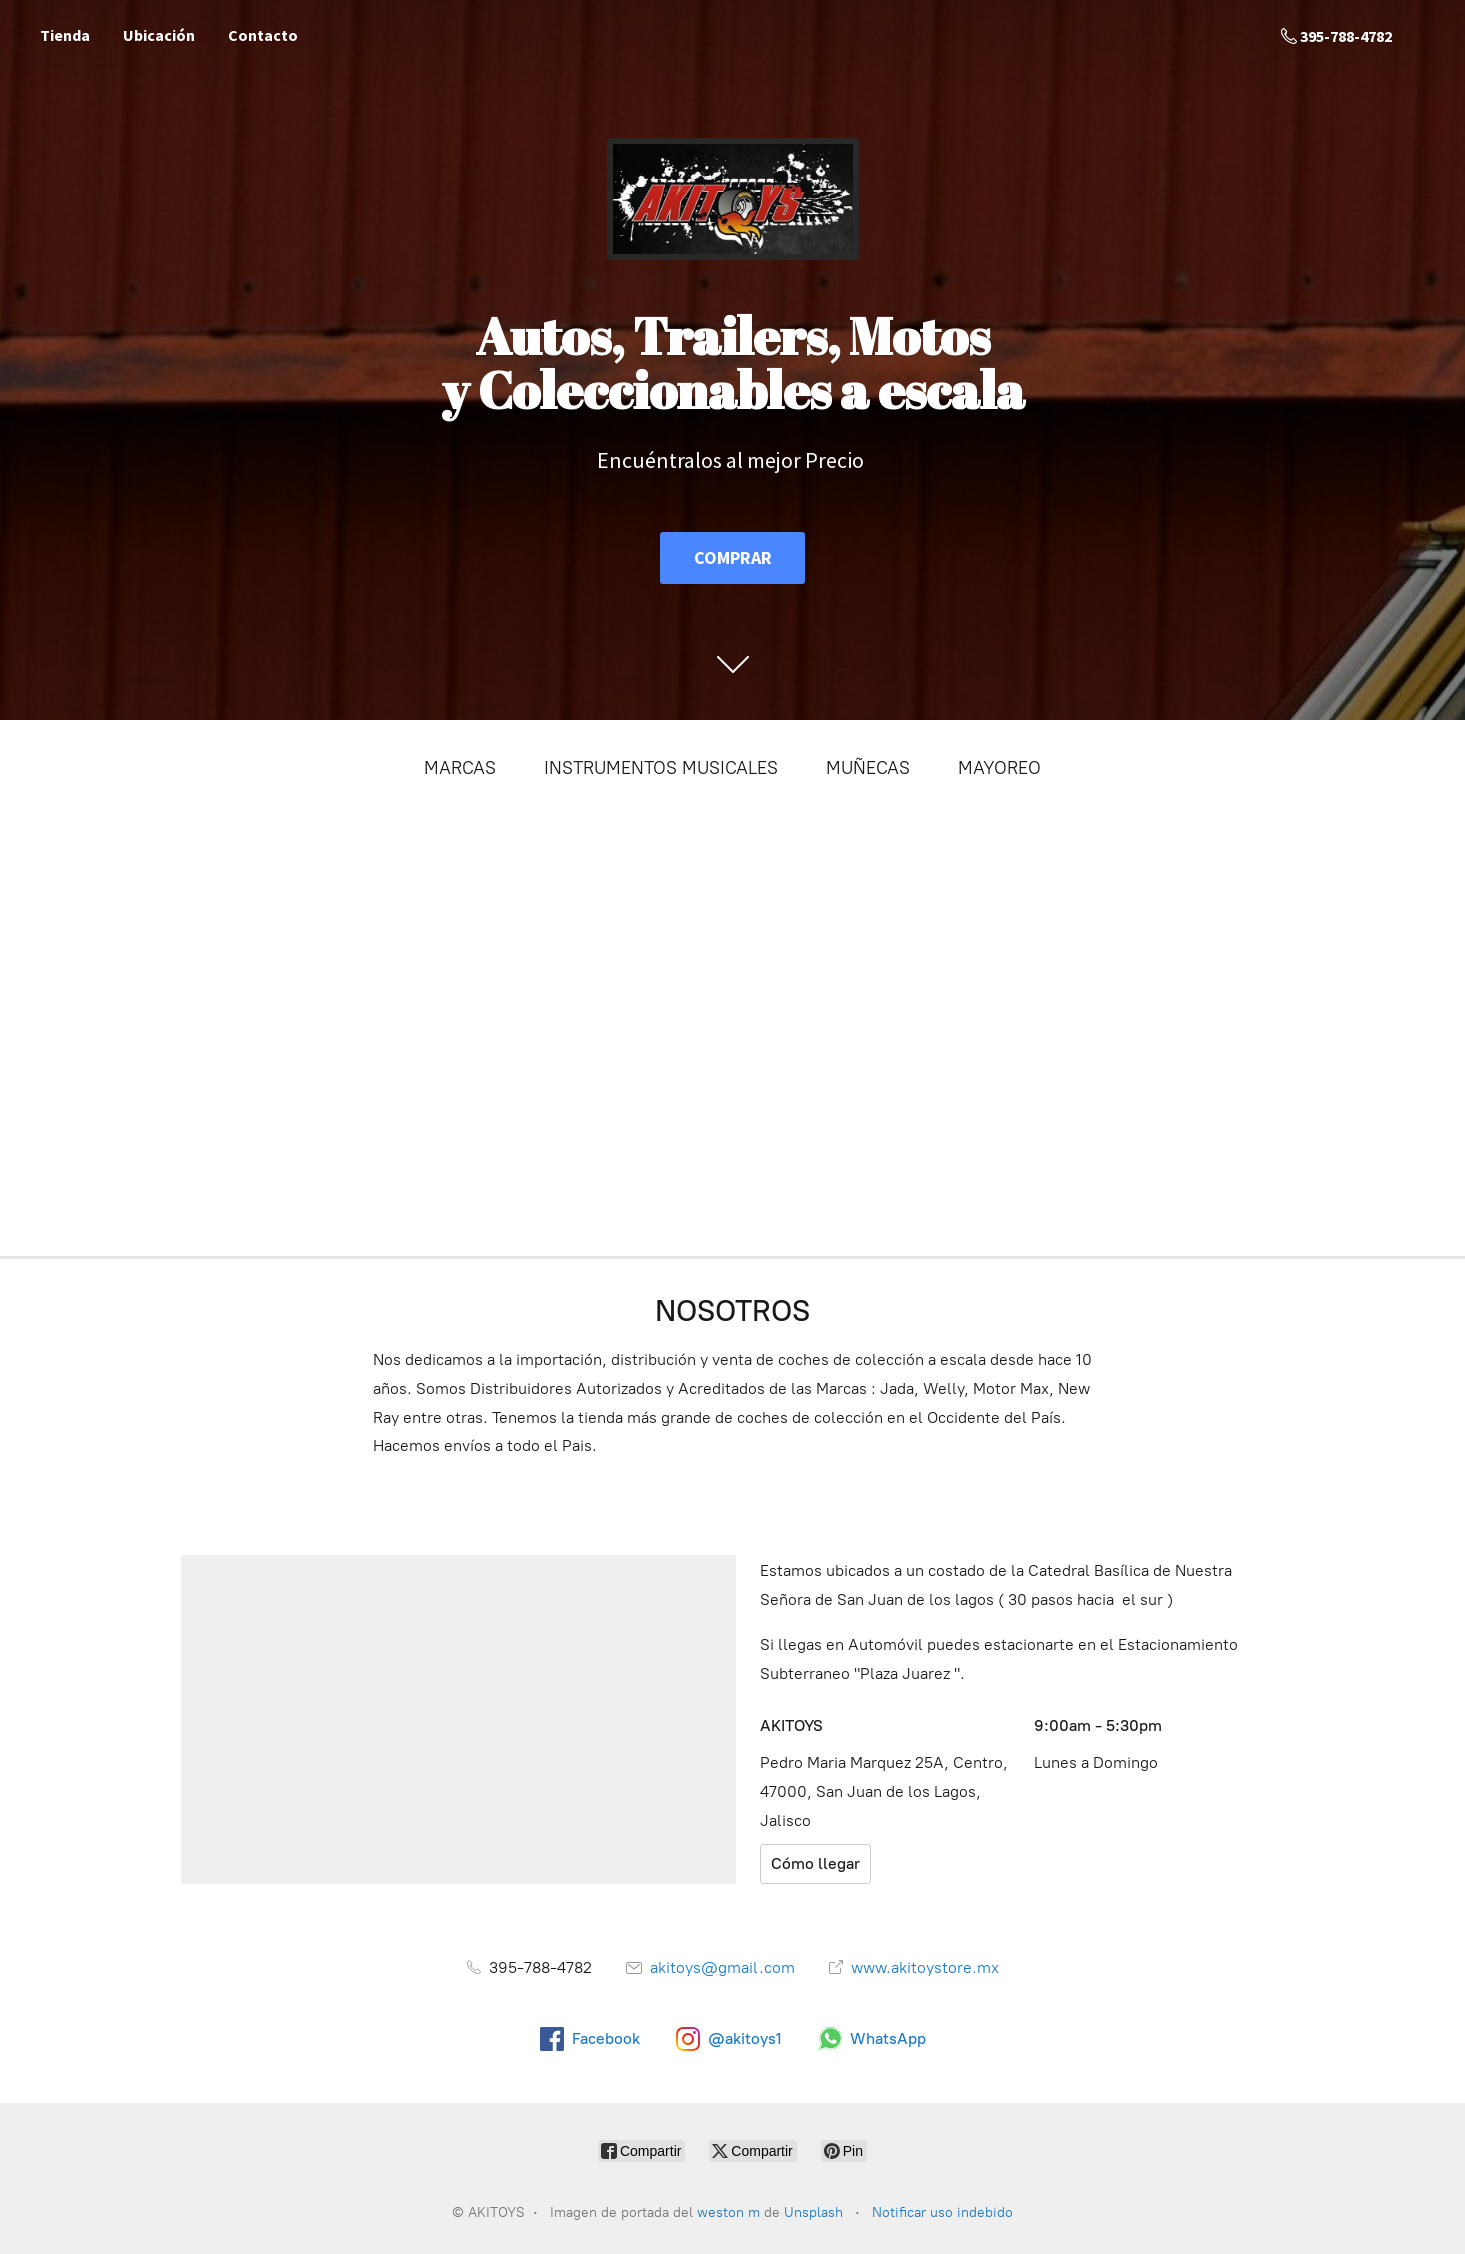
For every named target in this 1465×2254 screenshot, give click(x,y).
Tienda (65, 35)
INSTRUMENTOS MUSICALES (661, 768)
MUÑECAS (868, 768)
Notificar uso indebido (942, 2212)
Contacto (263, 35)
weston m (728, 2212)
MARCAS (460, 768)
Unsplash (815, 2212)
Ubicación (159, 35)
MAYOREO (999, 768)
